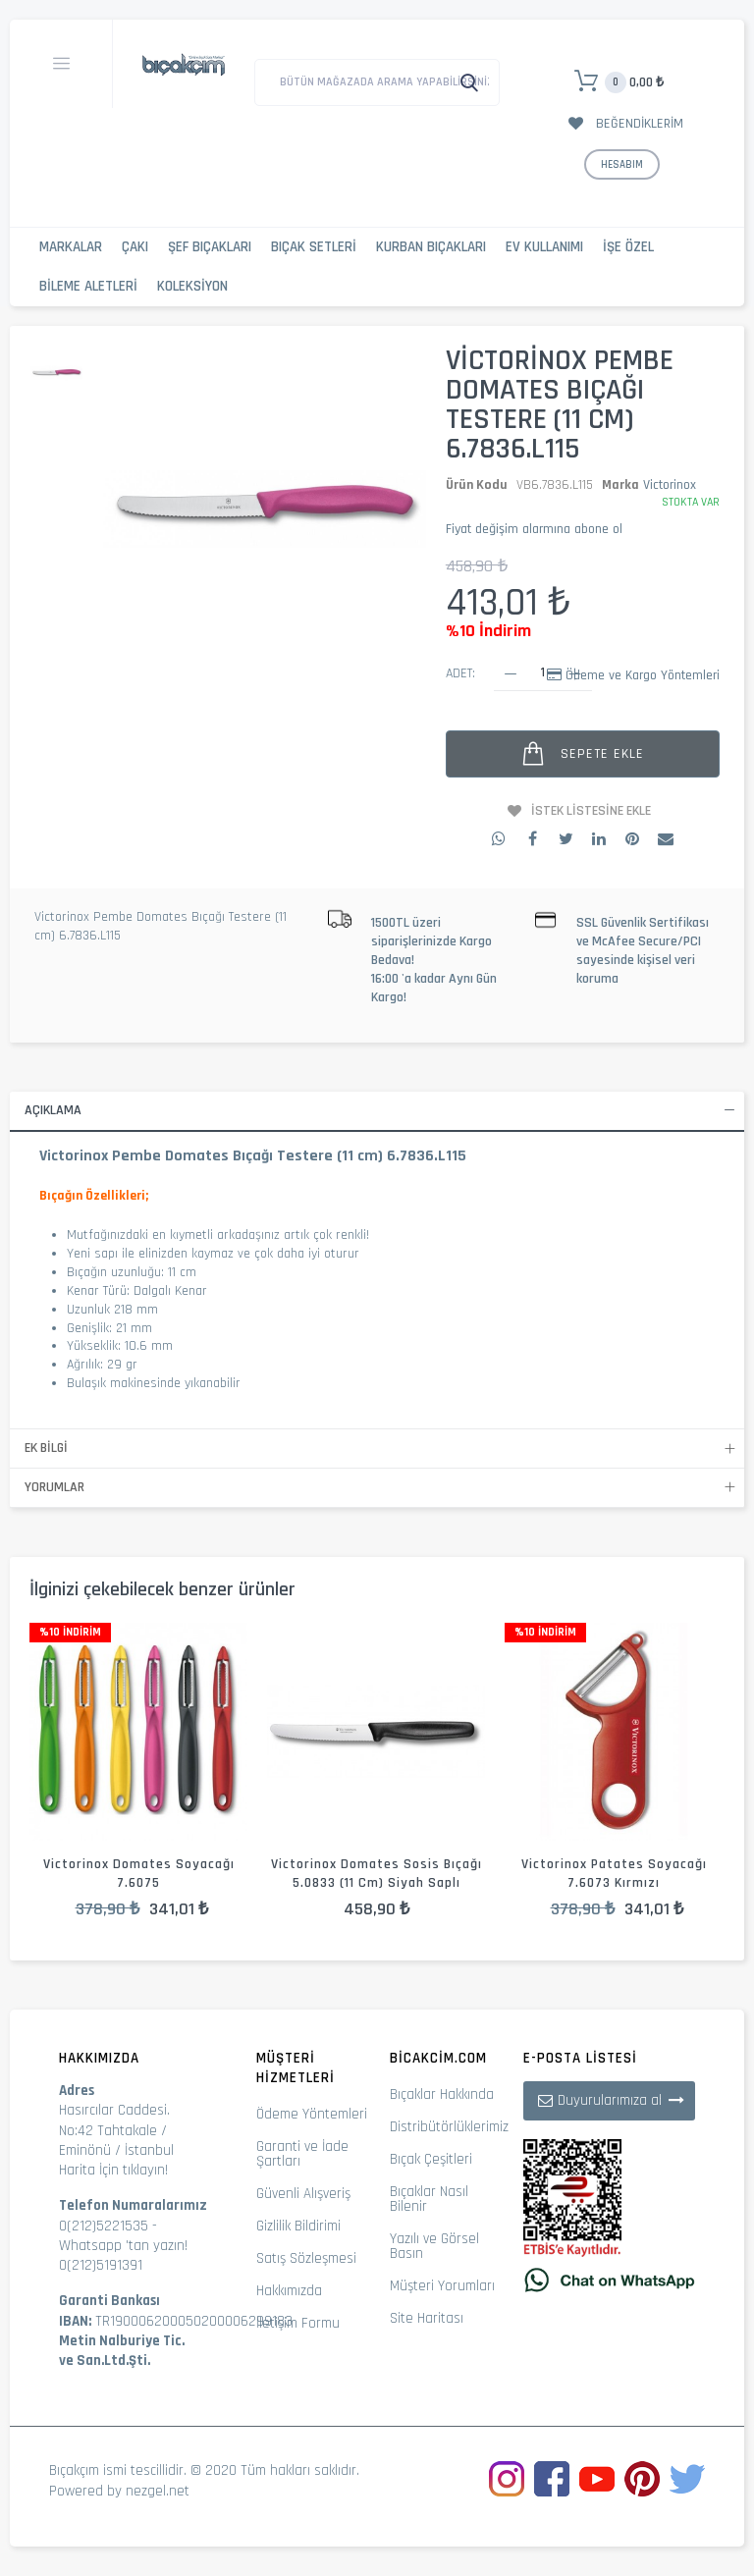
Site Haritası (426, 2318)
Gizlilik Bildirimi (298, 2226)
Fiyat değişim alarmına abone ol (534, 529)
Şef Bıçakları (209, 247)
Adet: (460, 673)
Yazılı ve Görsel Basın (434, 2246)
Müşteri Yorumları (442, 2286)
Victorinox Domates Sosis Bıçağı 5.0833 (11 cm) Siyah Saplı (376, 1873)
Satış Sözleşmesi (306, 2258)
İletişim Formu (298, 2323)
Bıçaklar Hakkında (442, 2094)
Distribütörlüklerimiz (449, 2127)
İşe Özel (628, 247)
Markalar (70, 247)
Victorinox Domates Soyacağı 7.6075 (139, 1873)
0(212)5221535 (103, 2226)
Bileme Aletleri (88, 286)
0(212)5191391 (100, 2265)
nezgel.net (157, 2491)
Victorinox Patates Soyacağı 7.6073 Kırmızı (614, 1873)
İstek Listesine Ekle (591, 811)
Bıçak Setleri (313, 247)
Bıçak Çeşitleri (431, 2159)
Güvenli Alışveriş (303, 2193)
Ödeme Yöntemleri (311, 2114)
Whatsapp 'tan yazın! (123, 2245)
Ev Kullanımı (544, 247)
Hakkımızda (289, 2290)
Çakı (135, 247)
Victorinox (669, 485)
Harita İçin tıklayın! (113, 2170)
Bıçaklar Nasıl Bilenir (429, 2199)
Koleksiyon (192, 286)
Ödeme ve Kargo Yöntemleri (643, 675)
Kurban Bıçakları (431, 247)
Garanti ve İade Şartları (302, 2154)
